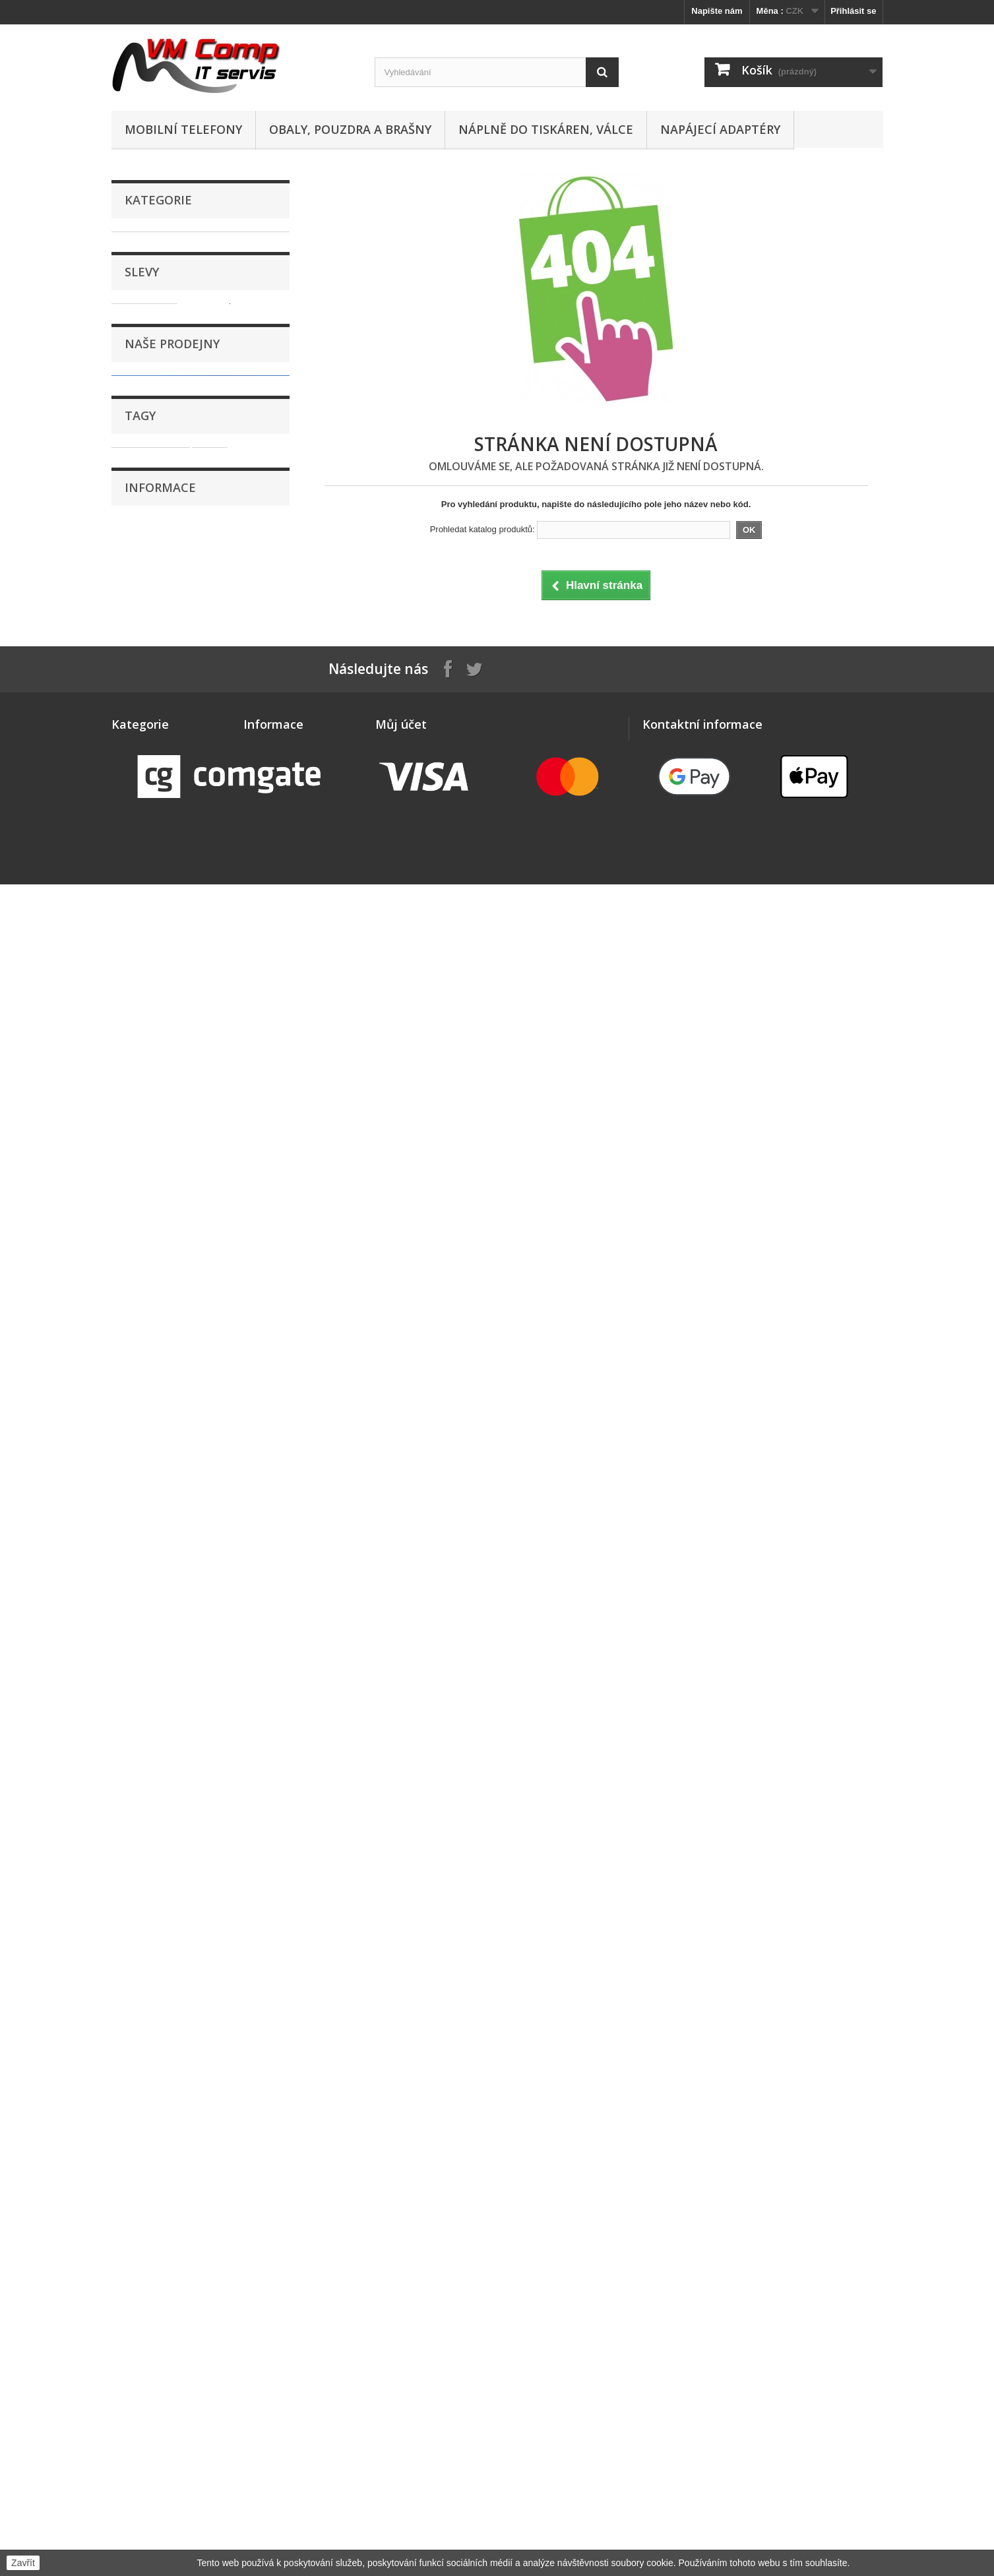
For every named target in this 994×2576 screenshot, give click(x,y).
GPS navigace (152, 425)
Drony (136, 364)
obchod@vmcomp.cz (736, 1908)
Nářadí (137, 589)
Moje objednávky (410, 1836)
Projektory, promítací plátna (180, 732)
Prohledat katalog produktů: (482, 529)
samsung (241, 1429)
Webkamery (148, 875)
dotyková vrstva (150, 1409)
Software (142, 793)
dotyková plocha (152, 1468)
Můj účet (401, 1814)
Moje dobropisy (407, 1853)
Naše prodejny (172, 1140)
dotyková (222, 1449)
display (133, 1449)
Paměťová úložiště (162, 650)
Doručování (156, 1555)
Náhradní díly (151, 548)
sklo (198, 1429)
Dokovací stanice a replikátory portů (185, 333)
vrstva (174, 1449)
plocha (214, 1468)
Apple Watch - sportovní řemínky (191, 283)
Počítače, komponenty (169, 670)
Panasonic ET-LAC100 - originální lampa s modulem (232, 992)
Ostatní (139, 629)
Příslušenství (150, 711)
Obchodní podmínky (172, 1574)
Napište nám (716, 11)
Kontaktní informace (172, 1594)
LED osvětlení (152, 486)
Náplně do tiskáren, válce (545, 129)
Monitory (142, 527)
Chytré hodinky (155, 303)
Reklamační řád (164, 1614)
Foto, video (147, 405)
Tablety (139, 813)
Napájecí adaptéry (720, 129)
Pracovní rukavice (160, 691)
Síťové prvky (150, 752)
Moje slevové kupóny (418, 1904)
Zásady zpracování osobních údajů (200, 1654)
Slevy (142, 946)
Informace (160, 1519)
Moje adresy (400, 1870)
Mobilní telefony (183, 129)
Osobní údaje (402, 1887)
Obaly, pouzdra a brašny (350, 129)
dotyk (210, 1409)
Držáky (138, 384)
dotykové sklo (146, 1429)
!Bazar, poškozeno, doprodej (182, 242)
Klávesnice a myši (161, 466)
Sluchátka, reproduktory (173, 773)
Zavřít (23, 2563)
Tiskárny (141, 834)
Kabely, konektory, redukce (179, 445)
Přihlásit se (853, 11)
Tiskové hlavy (152, 854)
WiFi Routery (150, 895)
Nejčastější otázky (168, 1634)
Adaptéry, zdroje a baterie (176, 262)
